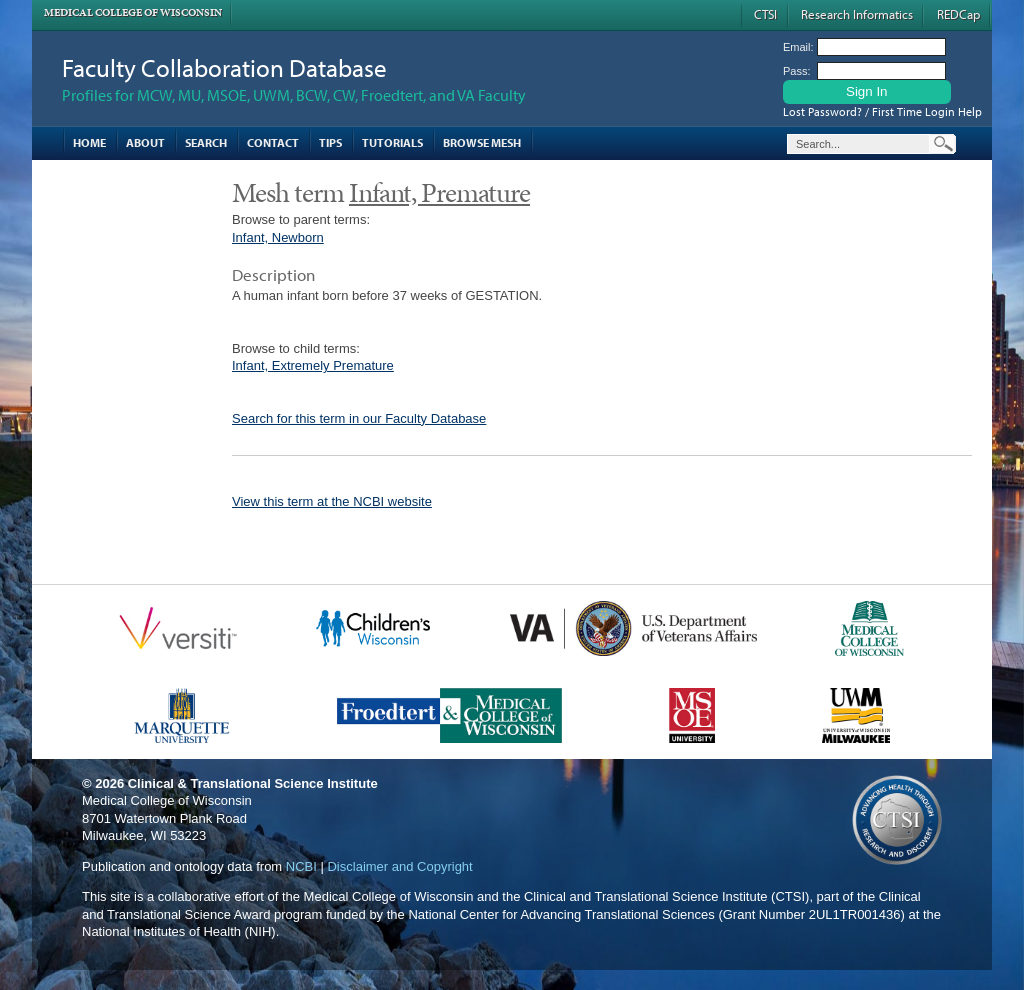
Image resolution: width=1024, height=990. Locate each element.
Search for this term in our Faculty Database (359, 418)
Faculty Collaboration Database (224, 67)
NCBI (301, 866)
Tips (330, 142)
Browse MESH (482, 142)
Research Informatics (857, 14)
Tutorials (392, 142)
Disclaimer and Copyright (399, 866)
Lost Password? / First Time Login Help (882, 111)
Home (89, 142)
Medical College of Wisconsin (133, 12)
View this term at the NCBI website (332, 501)
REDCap (958, 14)
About (145, 142)
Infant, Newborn (278, 237)
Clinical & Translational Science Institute (253, 783)
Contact (273, 142)
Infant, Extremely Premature (313, 365)
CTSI (765, 14)
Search (206, 142)
